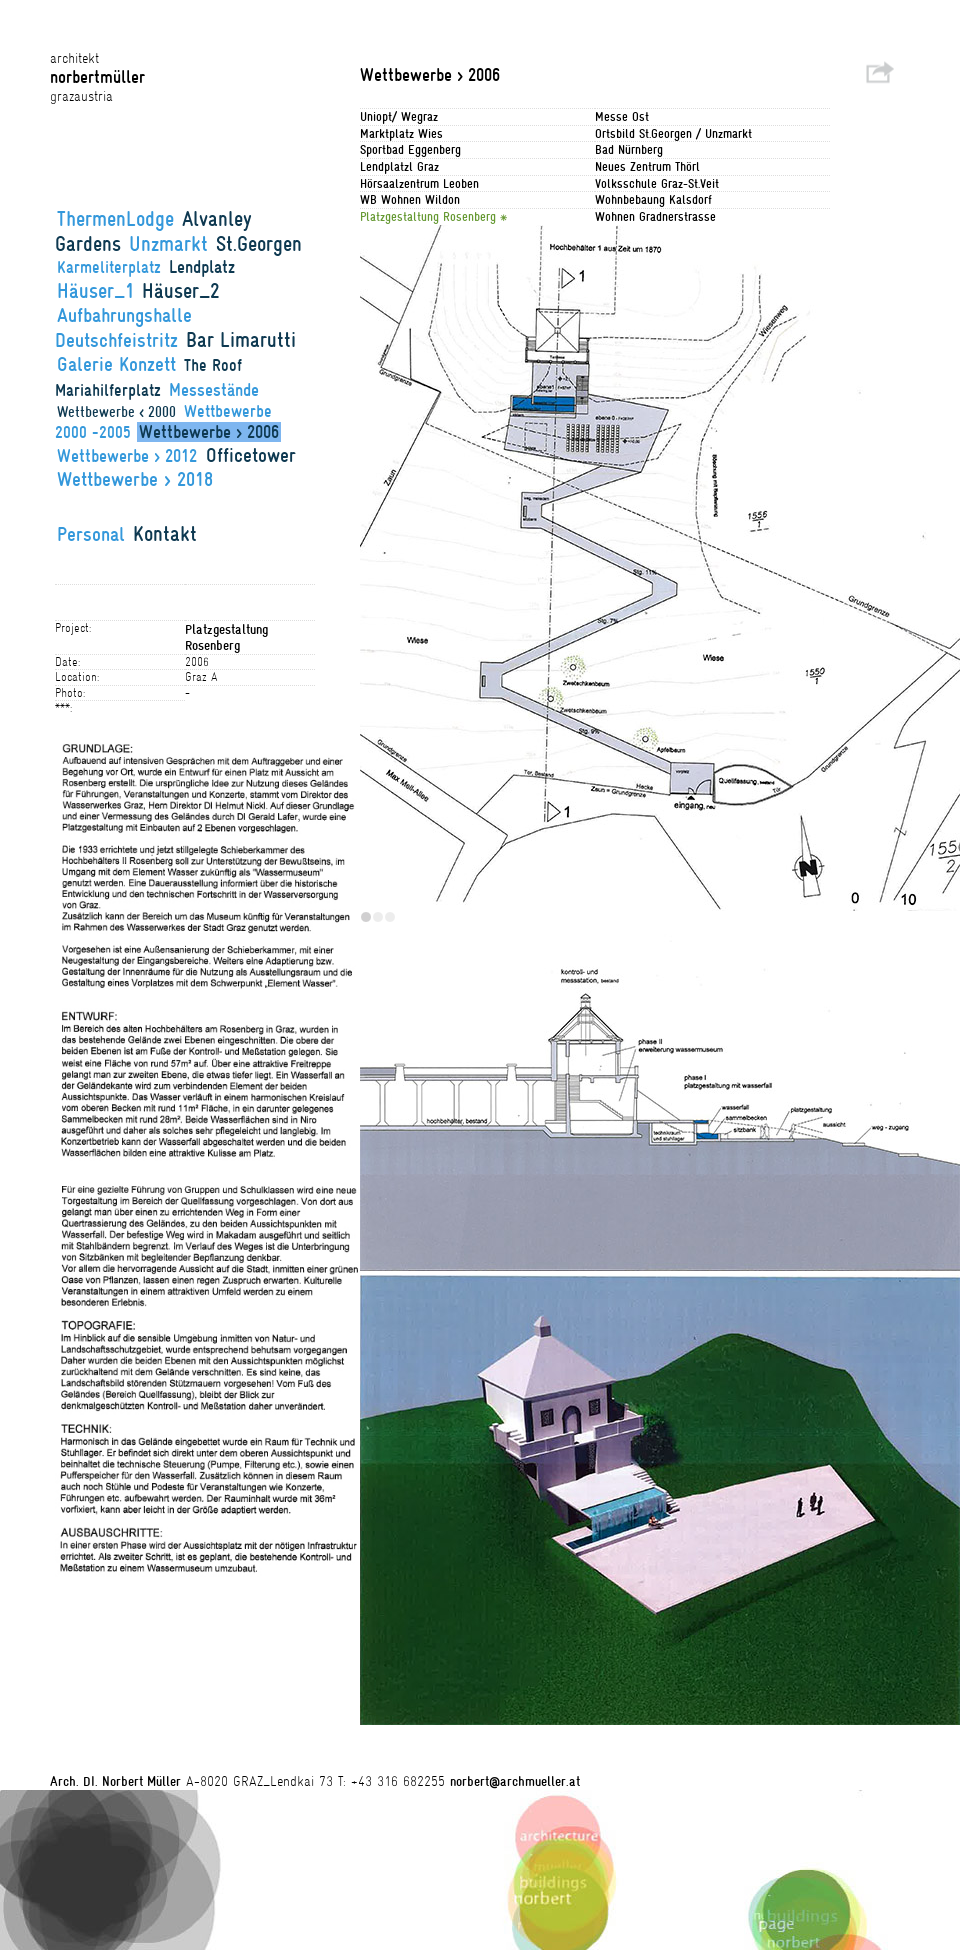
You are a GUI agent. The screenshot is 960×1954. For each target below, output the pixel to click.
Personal (91, 534)
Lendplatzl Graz (399, 166)
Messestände (214, 390)
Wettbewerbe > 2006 (209, 432)
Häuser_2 (181, 291)
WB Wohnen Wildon (410, 199)
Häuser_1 (95, 291)
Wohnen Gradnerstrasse (655, 216)
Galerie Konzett (116, 364)
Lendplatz (202, 267)
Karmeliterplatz (109, 267)
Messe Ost (622, 116)
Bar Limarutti (241, 340)
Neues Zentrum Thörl (647, 166)
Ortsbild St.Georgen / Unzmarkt (673, 133)
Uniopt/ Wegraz (399, 116)
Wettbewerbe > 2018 (135, 479)
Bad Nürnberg (629, 149)
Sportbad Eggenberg (410, 149)
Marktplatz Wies (401, 133)
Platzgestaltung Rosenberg (430, 216)
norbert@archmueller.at (515, 1781)
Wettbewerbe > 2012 (129, 456)
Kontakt (165, 534)
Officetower (251, 455)
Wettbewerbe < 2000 (116, 411)
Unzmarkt (168, 244)
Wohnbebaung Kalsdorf (653, 199)
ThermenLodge (115, 219)
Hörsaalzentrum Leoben (419, 183)
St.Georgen (259, 244)
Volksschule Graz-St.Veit (657, 183)
